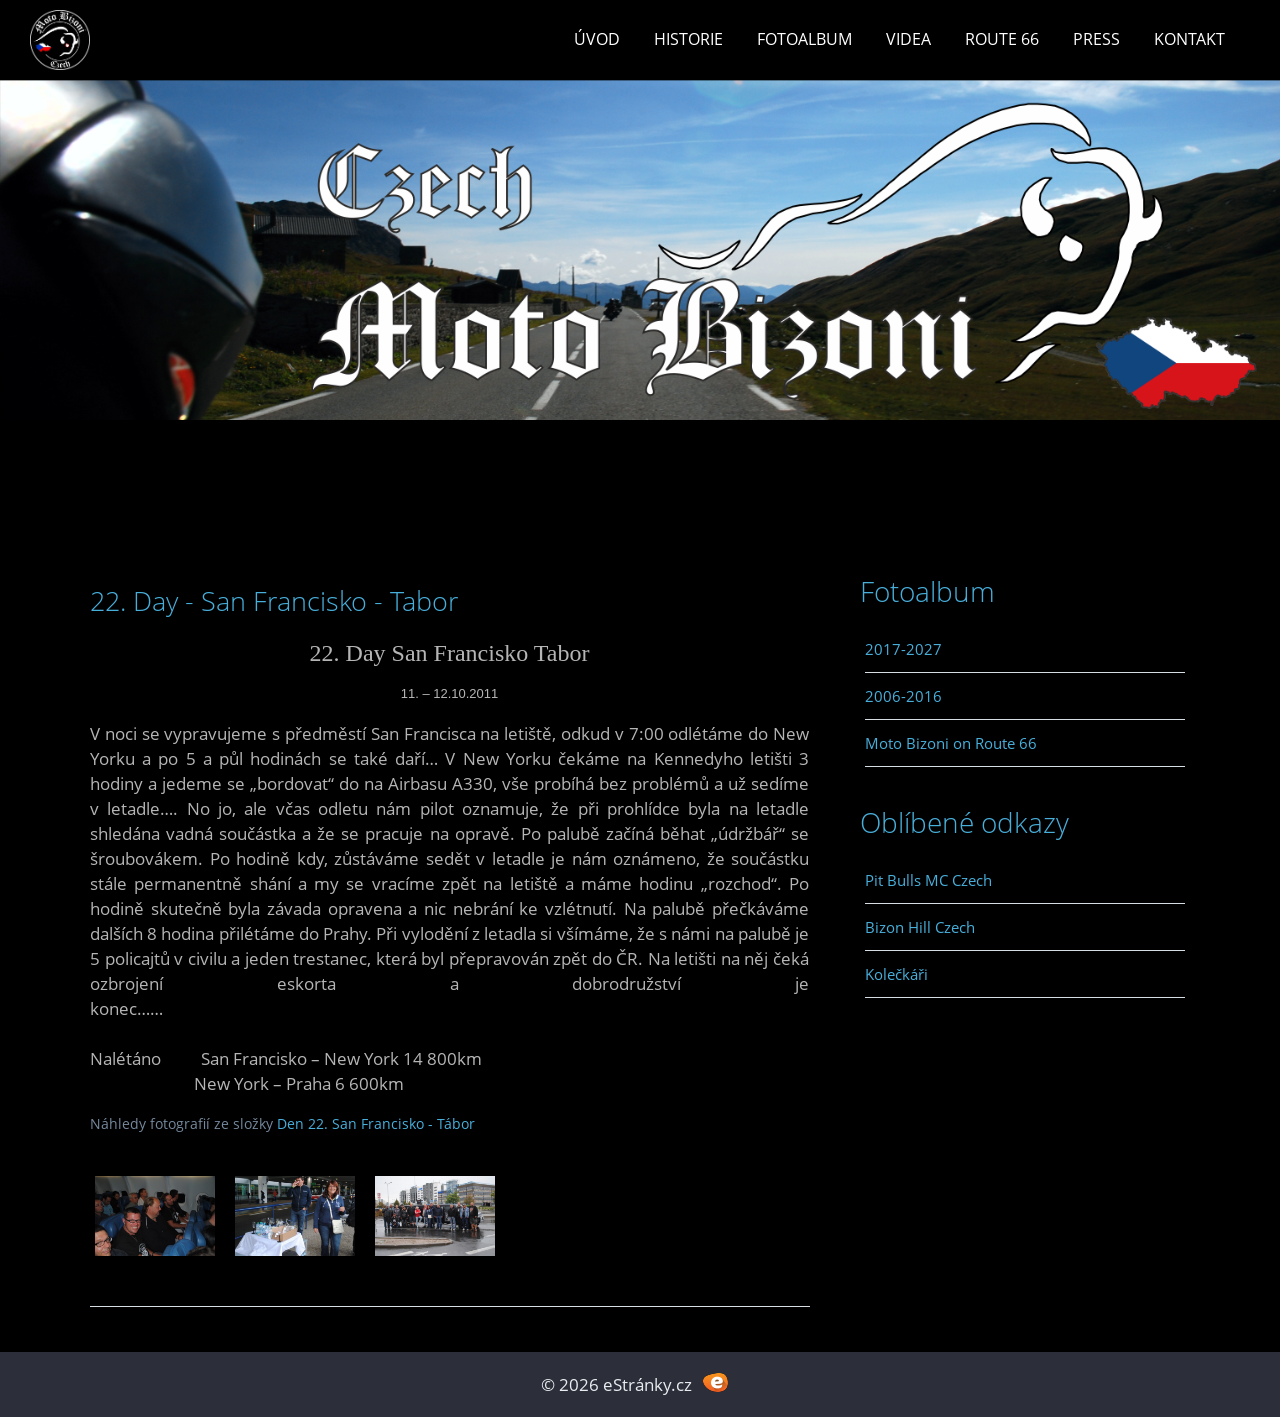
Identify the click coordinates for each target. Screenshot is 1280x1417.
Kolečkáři (896, 974)
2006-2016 (903, 696)
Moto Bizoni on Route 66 (951, 743)
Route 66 (1002, 39)
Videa (908, 39)
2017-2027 (903, 649)
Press (1096, 39)
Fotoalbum (804, 39)
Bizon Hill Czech (920, 927)
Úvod (597, 39)
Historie (688, 39)
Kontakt (1189, 39)
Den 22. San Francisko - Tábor (376, 1123)
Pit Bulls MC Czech (928, 880)
